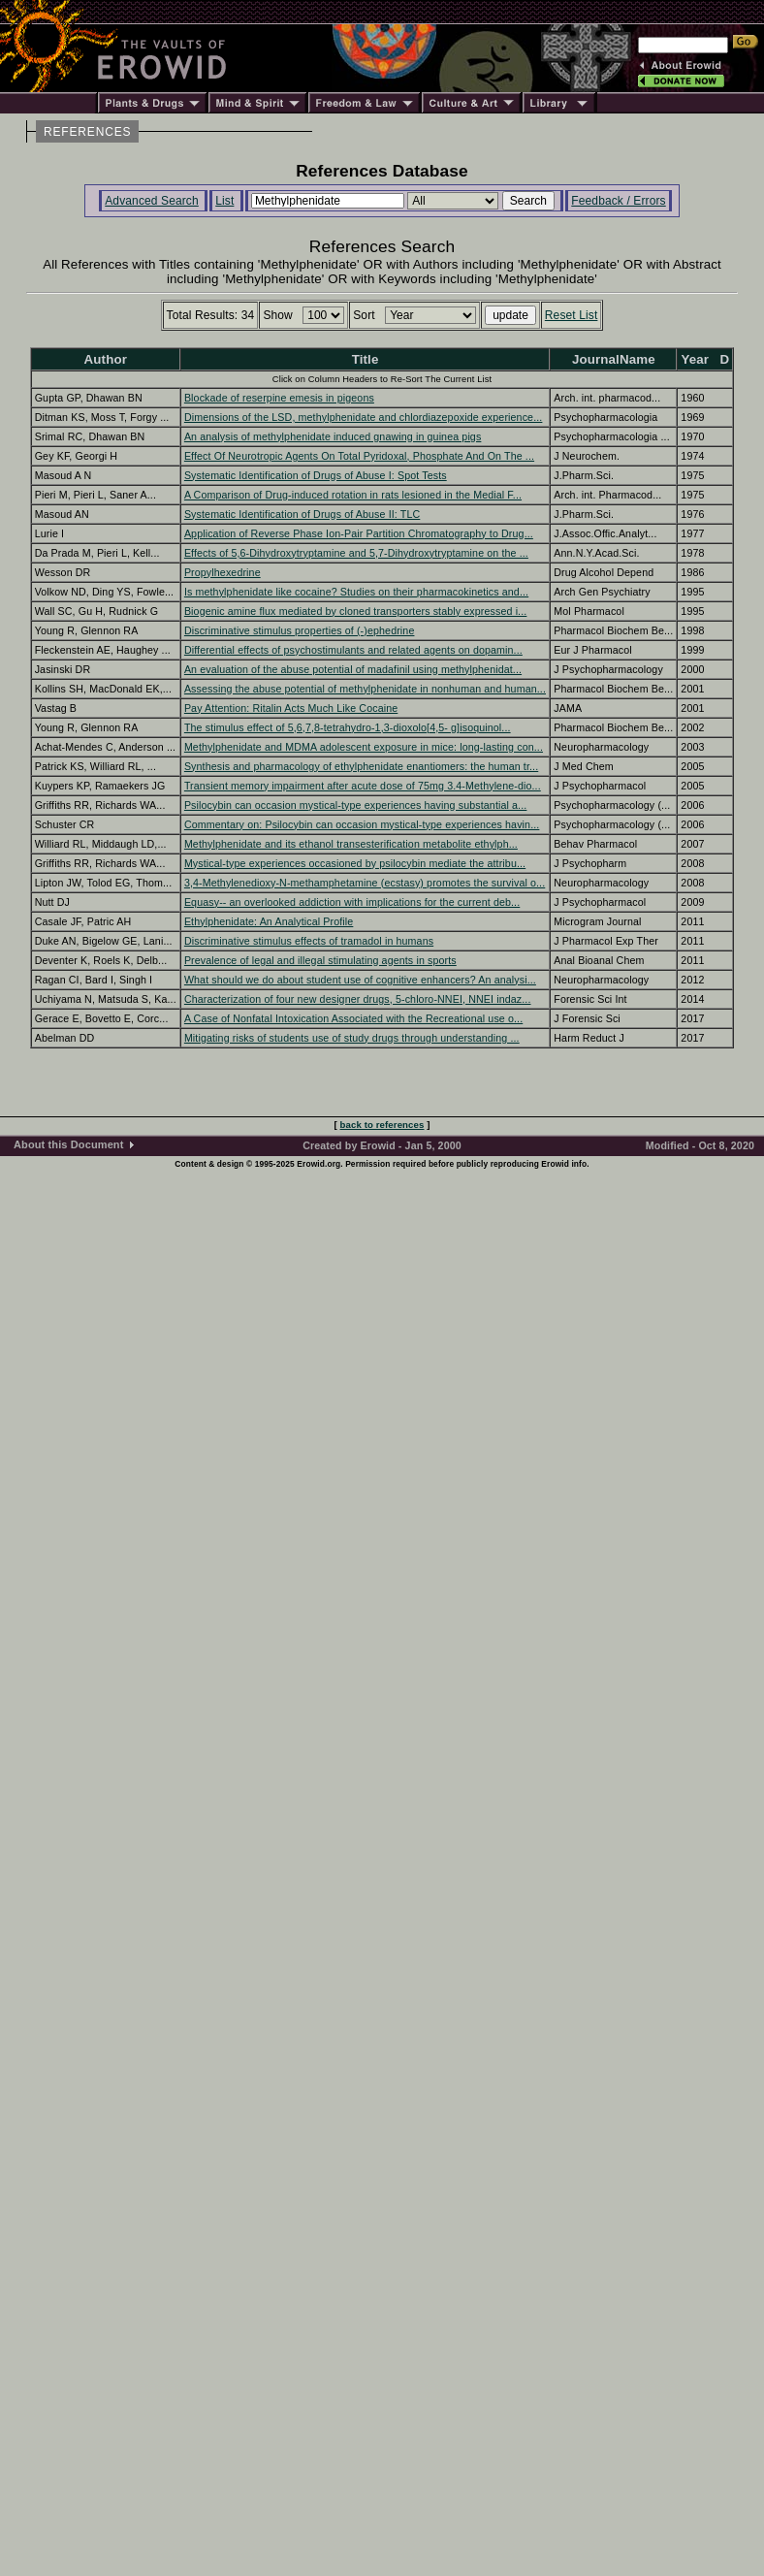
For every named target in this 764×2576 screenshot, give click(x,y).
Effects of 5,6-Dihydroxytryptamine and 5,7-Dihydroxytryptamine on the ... (356, 553)
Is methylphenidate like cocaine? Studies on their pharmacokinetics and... (356, 591)
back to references (382, 1124)
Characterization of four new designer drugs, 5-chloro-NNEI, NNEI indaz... (357, 999)
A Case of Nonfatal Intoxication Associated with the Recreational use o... (353, 1018)
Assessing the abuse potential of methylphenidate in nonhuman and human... (365, 688)
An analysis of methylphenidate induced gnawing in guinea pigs (333, 436)
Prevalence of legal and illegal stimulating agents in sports (320, 960)
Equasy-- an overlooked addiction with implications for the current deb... (352, 902)
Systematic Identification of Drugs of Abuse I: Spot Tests (315, 475)
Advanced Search (152, 201)
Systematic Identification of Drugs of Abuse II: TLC (302, 514)
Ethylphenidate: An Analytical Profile (268, 921)
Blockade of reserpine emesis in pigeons (279, 397)
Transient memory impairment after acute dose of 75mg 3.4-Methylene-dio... (362, 785)
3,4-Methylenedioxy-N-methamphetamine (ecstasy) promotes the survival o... (364, 882)
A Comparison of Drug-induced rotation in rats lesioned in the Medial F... (353, 494)
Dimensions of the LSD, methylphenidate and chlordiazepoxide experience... (363, 417)
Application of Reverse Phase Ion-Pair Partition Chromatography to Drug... (358, 533)
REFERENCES (87, 132)
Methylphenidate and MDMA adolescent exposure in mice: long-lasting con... (363, 747)
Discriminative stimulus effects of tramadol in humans (308, 941)
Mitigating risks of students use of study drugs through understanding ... (352, 1038)
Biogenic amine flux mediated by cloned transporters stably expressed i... (355, 611)
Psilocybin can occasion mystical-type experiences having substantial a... (355, 805)
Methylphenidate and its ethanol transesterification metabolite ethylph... (351, 844)
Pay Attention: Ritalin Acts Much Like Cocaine (291, 708)
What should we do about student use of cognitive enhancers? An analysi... (360, 979)
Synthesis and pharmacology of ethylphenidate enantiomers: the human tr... (361, 766)
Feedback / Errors (618, 201)
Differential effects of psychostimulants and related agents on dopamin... (353, 650)
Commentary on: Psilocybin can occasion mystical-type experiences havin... (362, 824)
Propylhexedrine (222, 572)
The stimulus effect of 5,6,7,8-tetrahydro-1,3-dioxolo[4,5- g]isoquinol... (347, 727)
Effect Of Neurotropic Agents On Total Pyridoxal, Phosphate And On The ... (359, 456)
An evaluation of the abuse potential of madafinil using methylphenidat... (353, 669)
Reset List (571, 315)
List (224, 201)
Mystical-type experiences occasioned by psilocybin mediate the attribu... (354, 863)
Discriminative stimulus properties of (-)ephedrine (299, 630)
